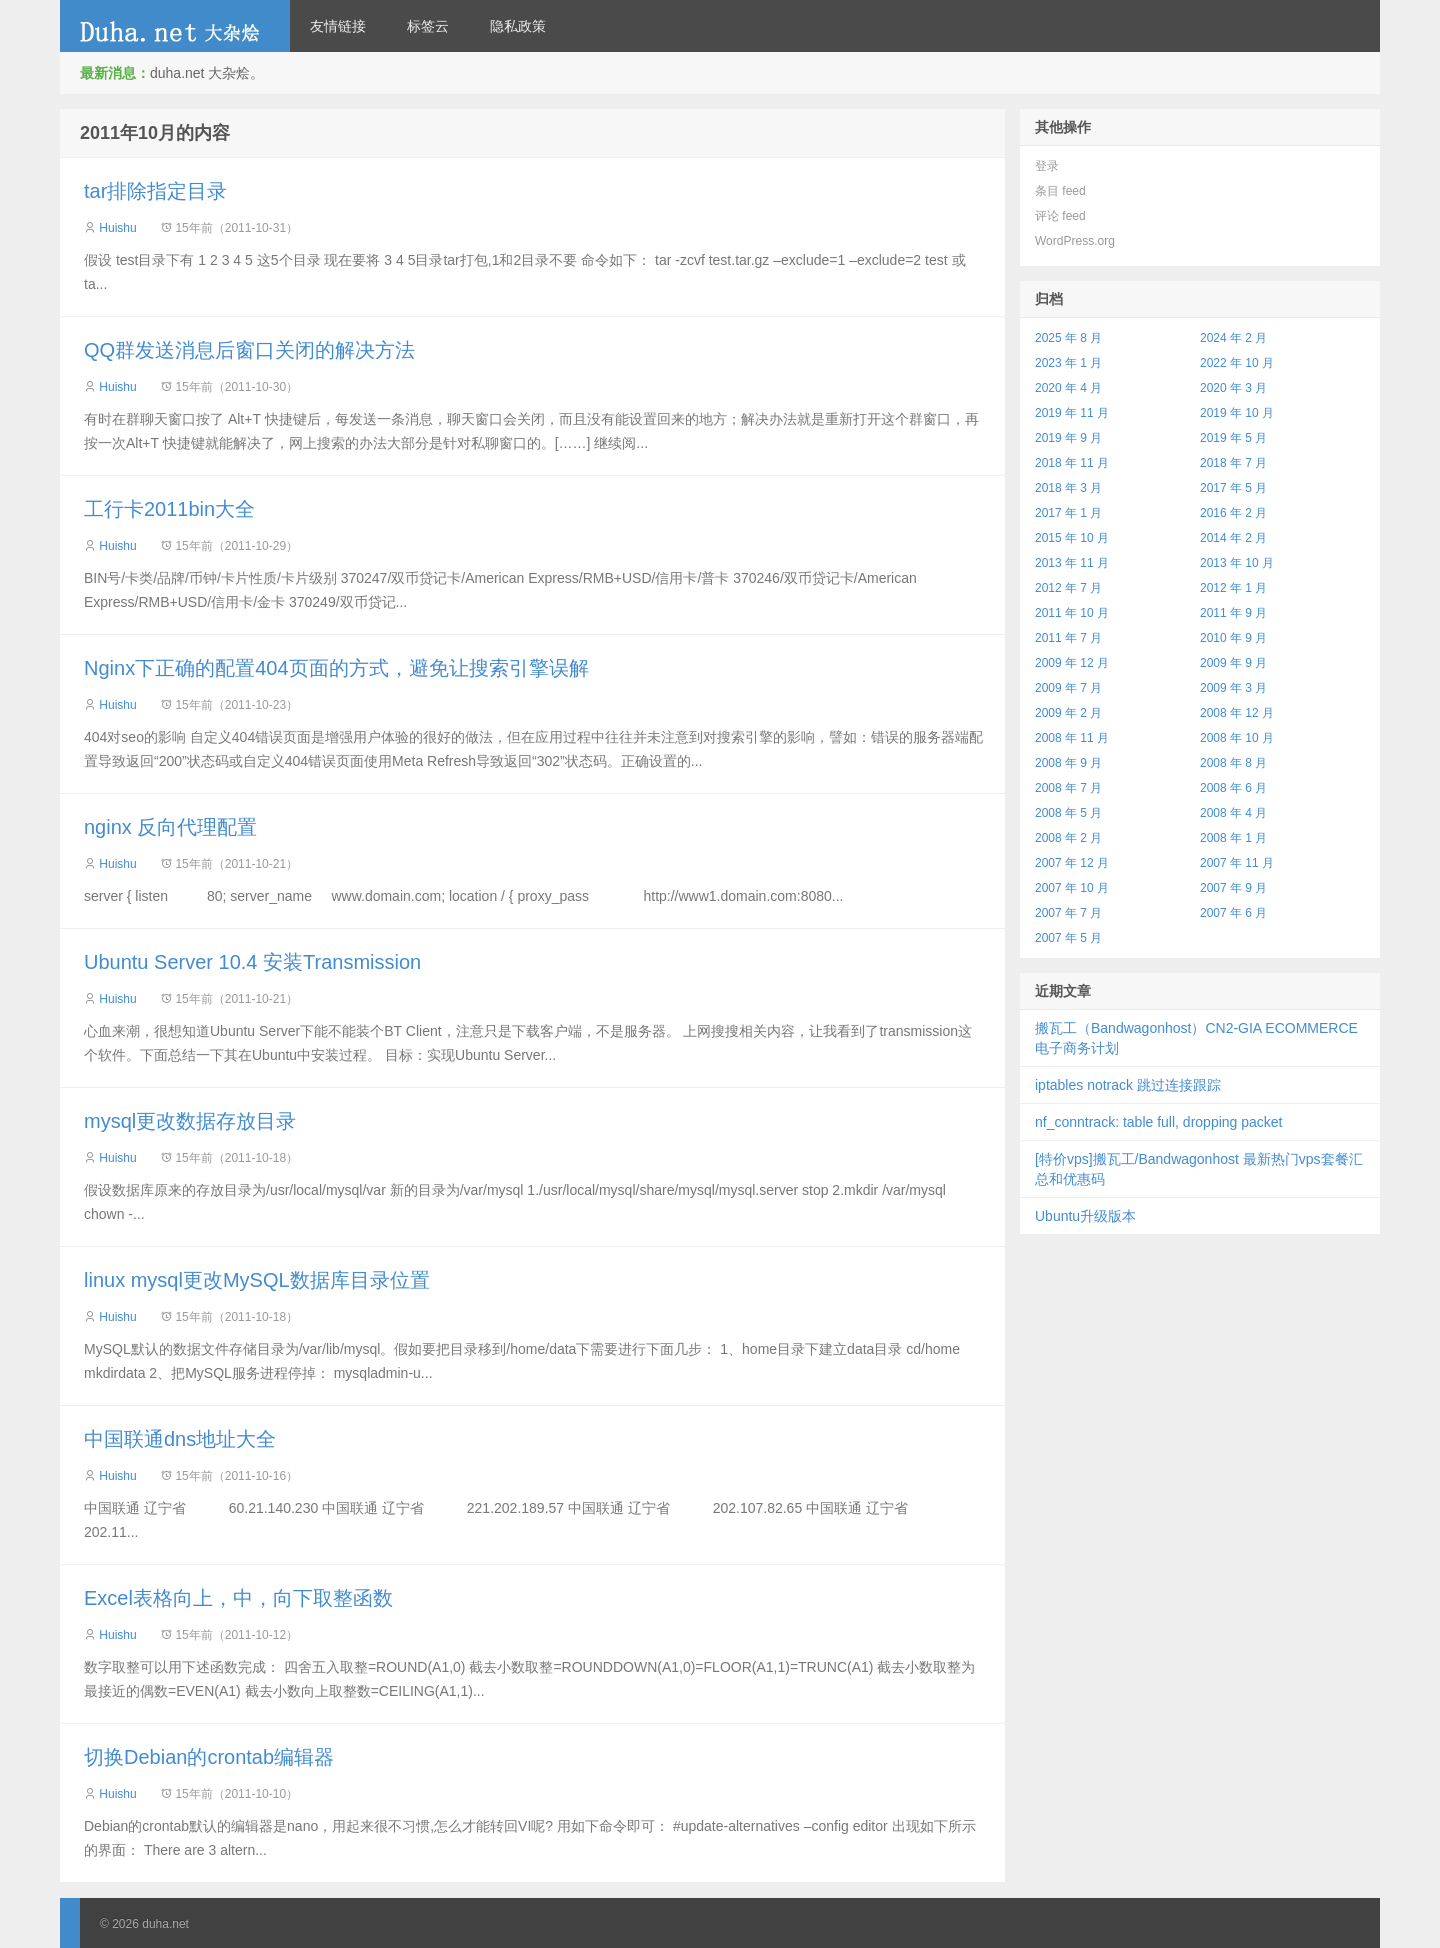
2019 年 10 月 (1237, 413)
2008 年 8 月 (1233, 763)
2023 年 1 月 (1068, 363)
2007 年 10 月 (1072, 888)
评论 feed (1060, 216)
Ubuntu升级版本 (1085, 1216)
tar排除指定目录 (155, 191)
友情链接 (338, 26)
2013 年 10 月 (1237, 563)
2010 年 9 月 (1233, 638)
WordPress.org (1075, 241)
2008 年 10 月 (1237, 738)
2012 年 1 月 (1233, 588)
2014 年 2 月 (1233, 538)
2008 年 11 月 (1072, 738)
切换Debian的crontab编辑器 (209, 1757)
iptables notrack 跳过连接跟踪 (1128, 1085)
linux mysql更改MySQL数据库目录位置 (257, 1280)
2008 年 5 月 (1068, 813)
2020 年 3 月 (1233, 388)
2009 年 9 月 (1233, 663)
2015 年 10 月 (1072, 538)
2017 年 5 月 (1233, 488)
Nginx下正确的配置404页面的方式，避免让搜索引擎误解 (336, 668)
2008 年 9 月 (1068, 763)
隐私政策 (518, 26)
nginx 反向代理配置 (170, 827)
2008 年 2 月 (1068, 838)
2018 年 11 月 (1072, 463)
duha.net (175, 26)
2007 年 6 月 (1233, 913)
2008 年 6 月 (1233, 788)
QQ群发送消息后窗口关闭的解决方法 (249, 350)
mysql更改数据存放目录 (190, 1121)
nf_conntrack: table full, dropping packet (1159, 1122)
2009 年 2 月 (1068, 713)
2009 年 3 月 (1233, 688)
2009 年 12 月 (1072, 663)
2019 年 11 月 (1072, 413)
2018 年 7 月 (1233, 463)
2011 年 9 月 (1233, 613)
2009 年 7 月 (1068, 688)
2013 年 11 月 (1072, 563)
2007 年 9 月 (1233, 888)
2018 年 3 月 (1068, 488)
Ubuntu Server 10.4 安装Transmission (252, 962)
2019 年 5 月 (1233, 438)
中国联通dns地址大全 (180, 1439)
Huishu (117, 228)
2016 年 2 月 (1233, 513)
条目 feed (1060, 191)
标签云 (428, 26)
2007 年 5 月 (1068, 938)
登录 (1047, 166)
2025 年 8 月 (1068, 338)
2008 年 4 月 (1233, 813)
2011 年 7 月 (1068, 638)
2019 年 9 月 (1068, 438)
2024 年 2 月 (1233, 338)
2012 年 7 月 (1068, 588)
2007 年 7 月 (1068, 913)
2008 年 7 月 (1068, 788)
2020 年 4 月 (1068, 388)
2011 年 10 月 (1072, 613)
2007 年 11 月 (1237, 863)
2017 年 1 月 (1068, 513)
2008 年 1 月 (1233, 838)
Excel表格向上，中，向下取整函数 (238, 1598)
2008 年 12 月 (1237, 713)
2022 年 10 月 (1237, 363)
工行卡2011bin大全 (169, 509)
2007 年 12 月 (1072, 863)
